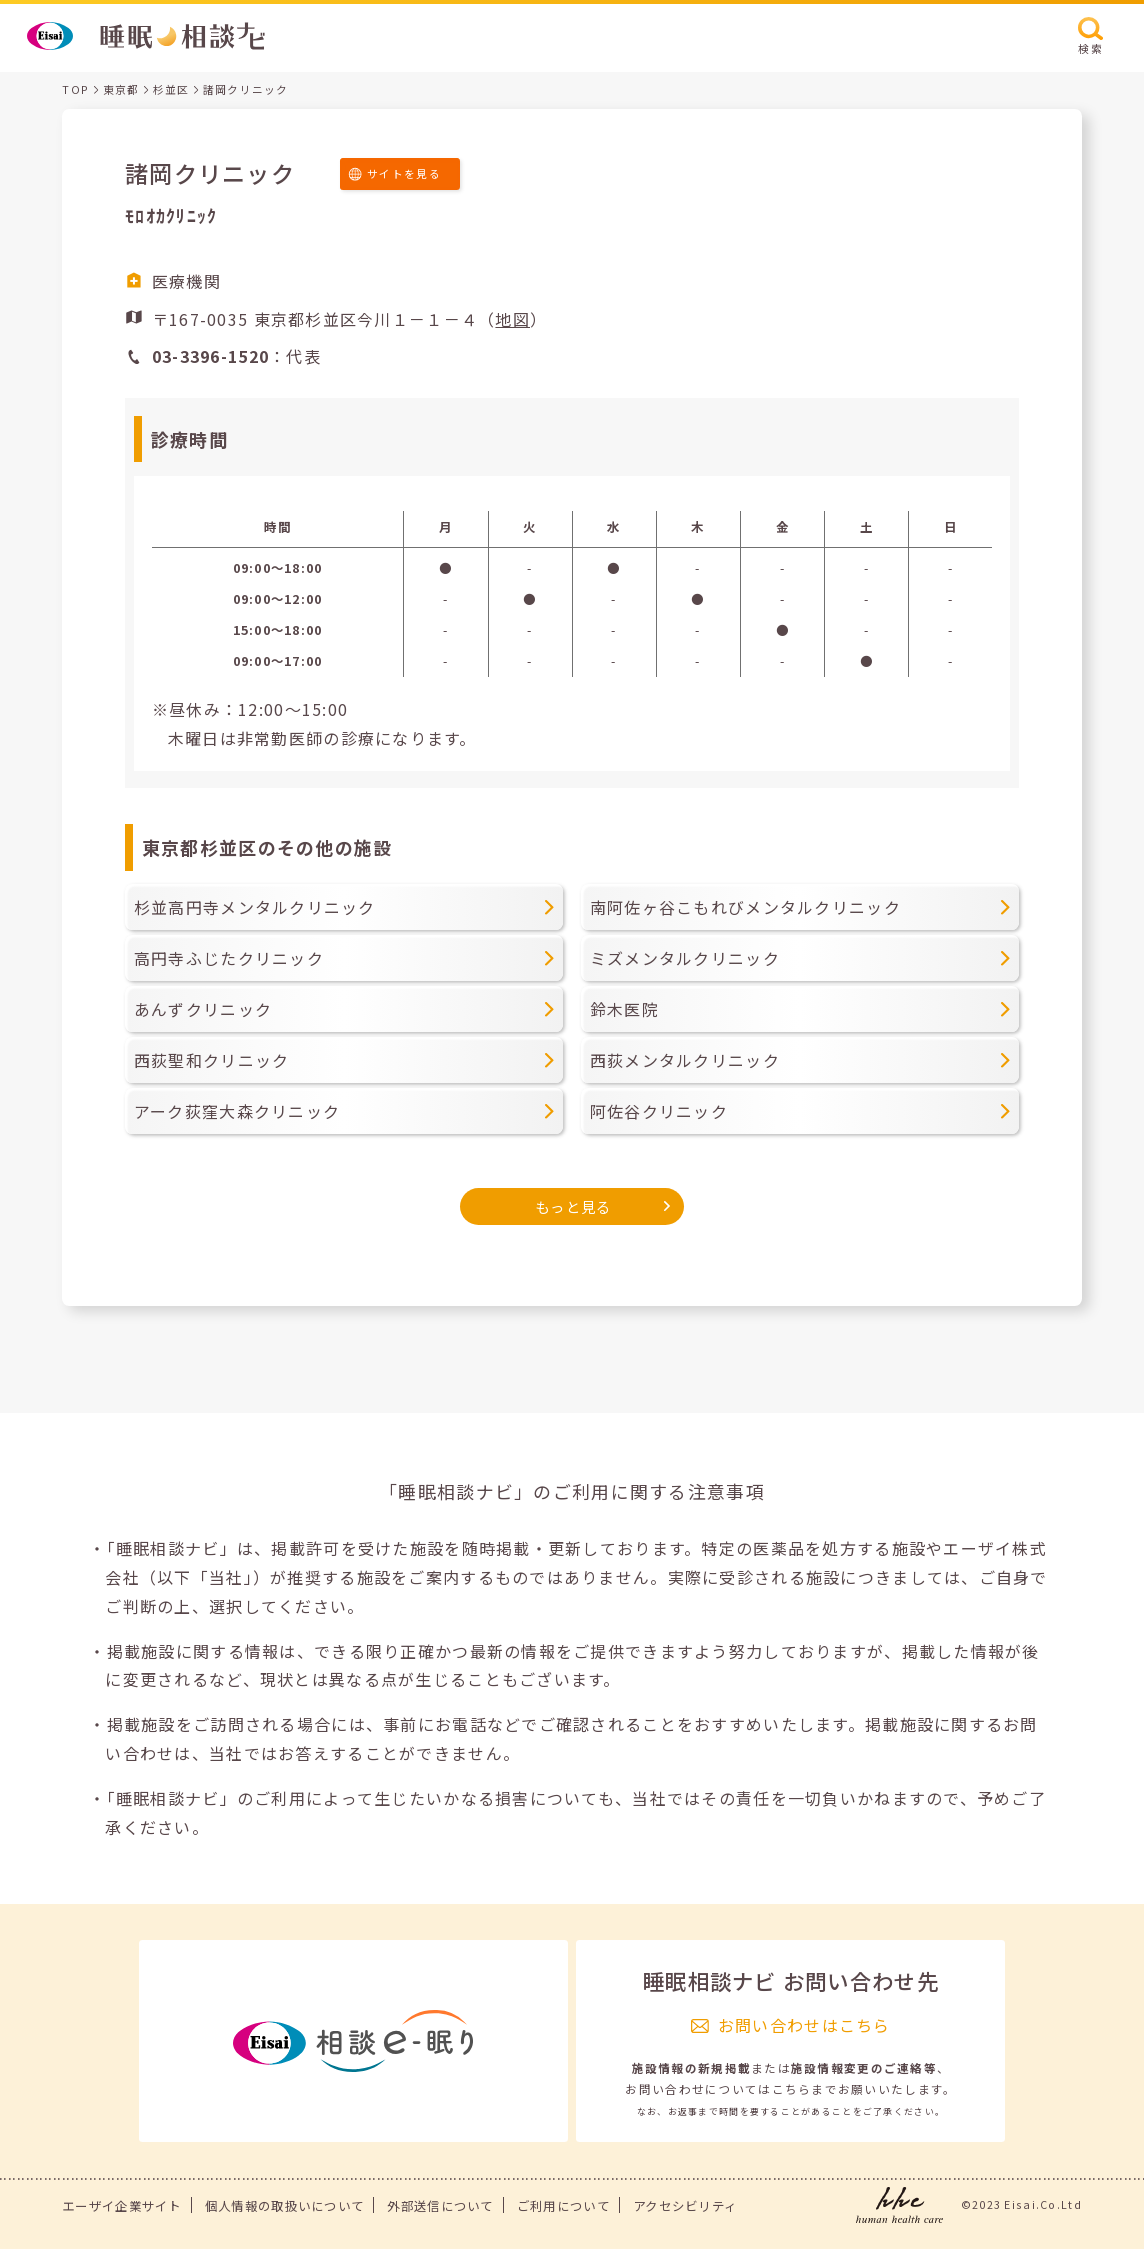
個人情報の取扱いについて (284, 2206)
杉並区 (171, 89)
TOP (75, 89)
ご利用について (563, 2206)
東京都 (121, 89)
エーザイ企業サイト (122, 2206)
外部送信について (440, 2206)
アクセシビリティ (685, 2206)
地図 (512, 319)
